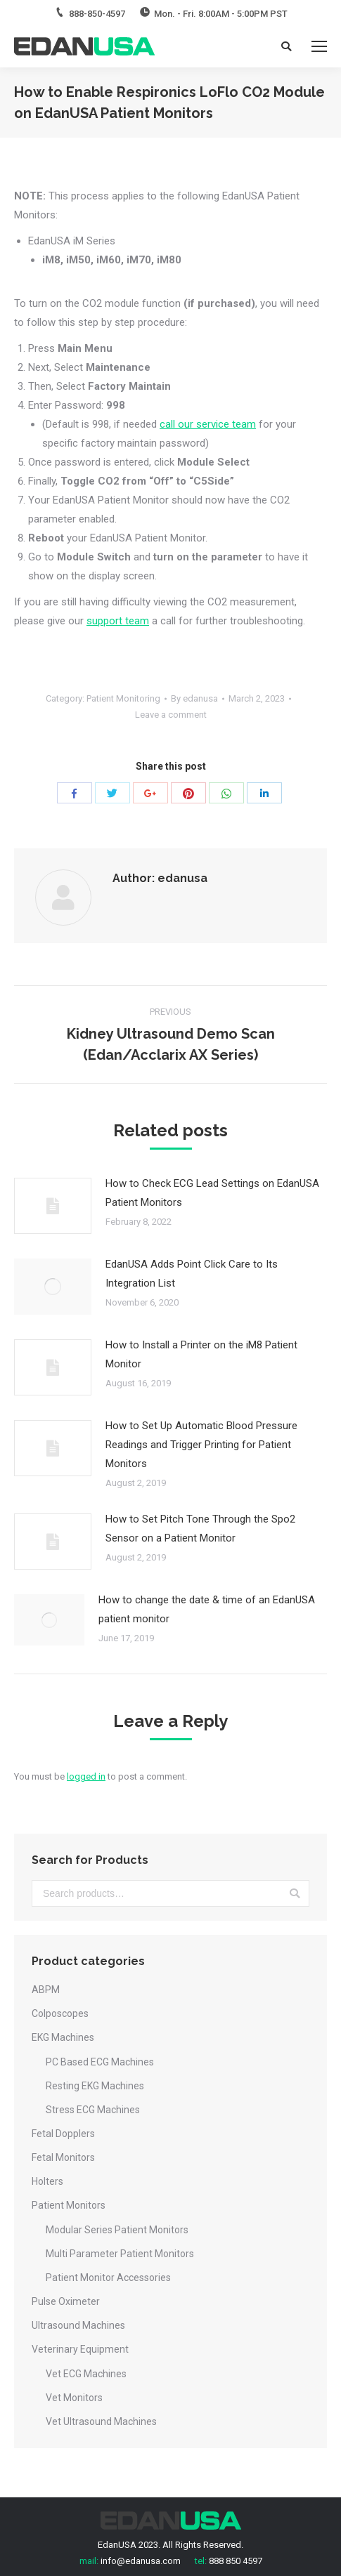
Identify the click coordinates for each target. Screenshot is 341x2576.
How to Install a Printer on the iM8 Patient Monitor (201, 1354)
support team (117, 621)
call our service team (208, 424)
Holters (47, 2181)
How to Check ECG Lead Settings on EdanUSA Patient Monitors (212, 1193)
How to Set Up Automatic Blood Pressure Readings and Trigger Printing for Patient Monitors (201, 1444)
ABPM (46, 1989)
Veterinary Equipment (80, 2349)
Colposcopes (60, 2013)
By (194, 698)
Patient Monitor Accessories (108, 2277)
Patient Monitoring (123, 698)
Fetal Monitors (63, 2157)
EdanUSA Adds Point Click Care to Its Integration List (191, 1273)
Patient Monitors (68, 2205)
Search (295, 1893)
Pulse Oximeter (66, 2301)
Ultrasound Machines (78, 2325)
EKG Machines (63, 2037)
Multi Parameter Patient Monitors (120, 2253)
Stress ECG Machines (93, 2109)
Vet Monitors (74, 2397)
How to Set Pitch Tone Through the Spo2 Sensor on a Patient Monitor (200, 1528)
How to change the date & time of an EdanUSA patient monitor (206, 1609)
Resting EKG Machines (95, 2085)
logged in (86, 1776)
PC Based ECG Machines (100, 2062)
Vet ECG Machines (86, 2373)
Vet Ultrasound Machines (101, 2421)
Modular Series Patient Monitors (117, 2229)
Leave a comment (171, 714)
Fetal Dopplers (63, 2133)
